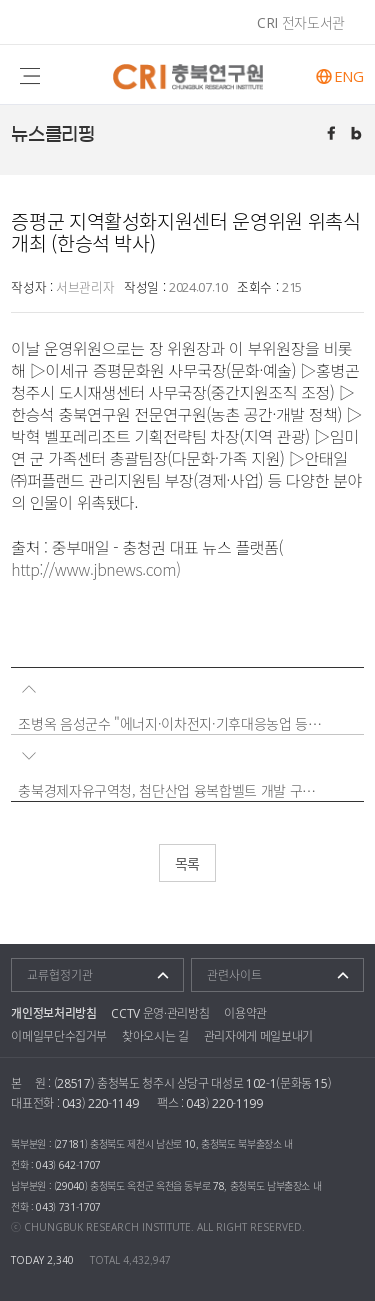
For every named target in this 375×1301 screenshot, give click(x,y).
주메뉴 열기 (30, 74)
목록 (187, 863)
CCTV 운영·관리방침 (160, 1013)
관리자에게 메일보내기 (258, 1036)
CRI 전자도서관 (301, 22)
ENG (349, 76)
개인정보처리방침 (53, 1013)
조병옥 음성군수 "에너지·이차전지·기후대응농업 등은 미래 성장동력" (171, 723)
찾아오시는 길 (155, 1036)
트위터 (358, 135)
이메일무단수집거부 (59, 1036)
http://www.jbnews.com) (95, 569)
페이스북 (333, 135)
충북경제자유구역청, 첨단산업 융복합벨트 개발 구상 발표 (171, 790)
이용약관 (245, 1013)
